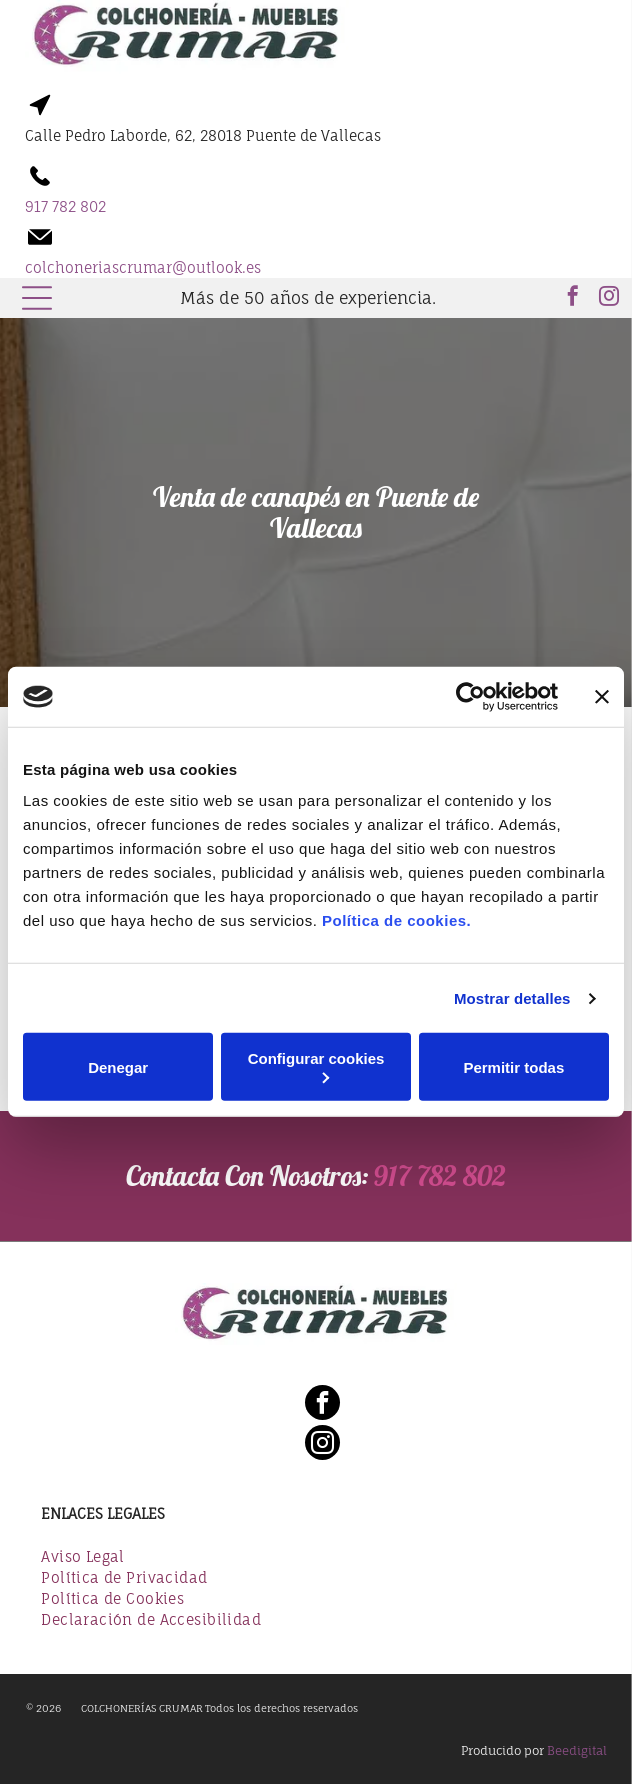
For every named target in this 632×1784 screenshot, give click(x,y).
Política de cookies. (396, 920)
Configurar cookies (316, 1066)
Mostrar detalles (512, 998)
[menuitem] (315, 1558)
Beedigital (577, 1750)
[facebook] (573, 298)
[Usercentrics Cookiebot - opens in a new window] (470, 697)
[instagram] (609, 298)
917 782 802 (440, 1175)
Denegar (118, 1067)
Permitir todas (513, 1067)
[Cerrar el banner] (602, 697)
